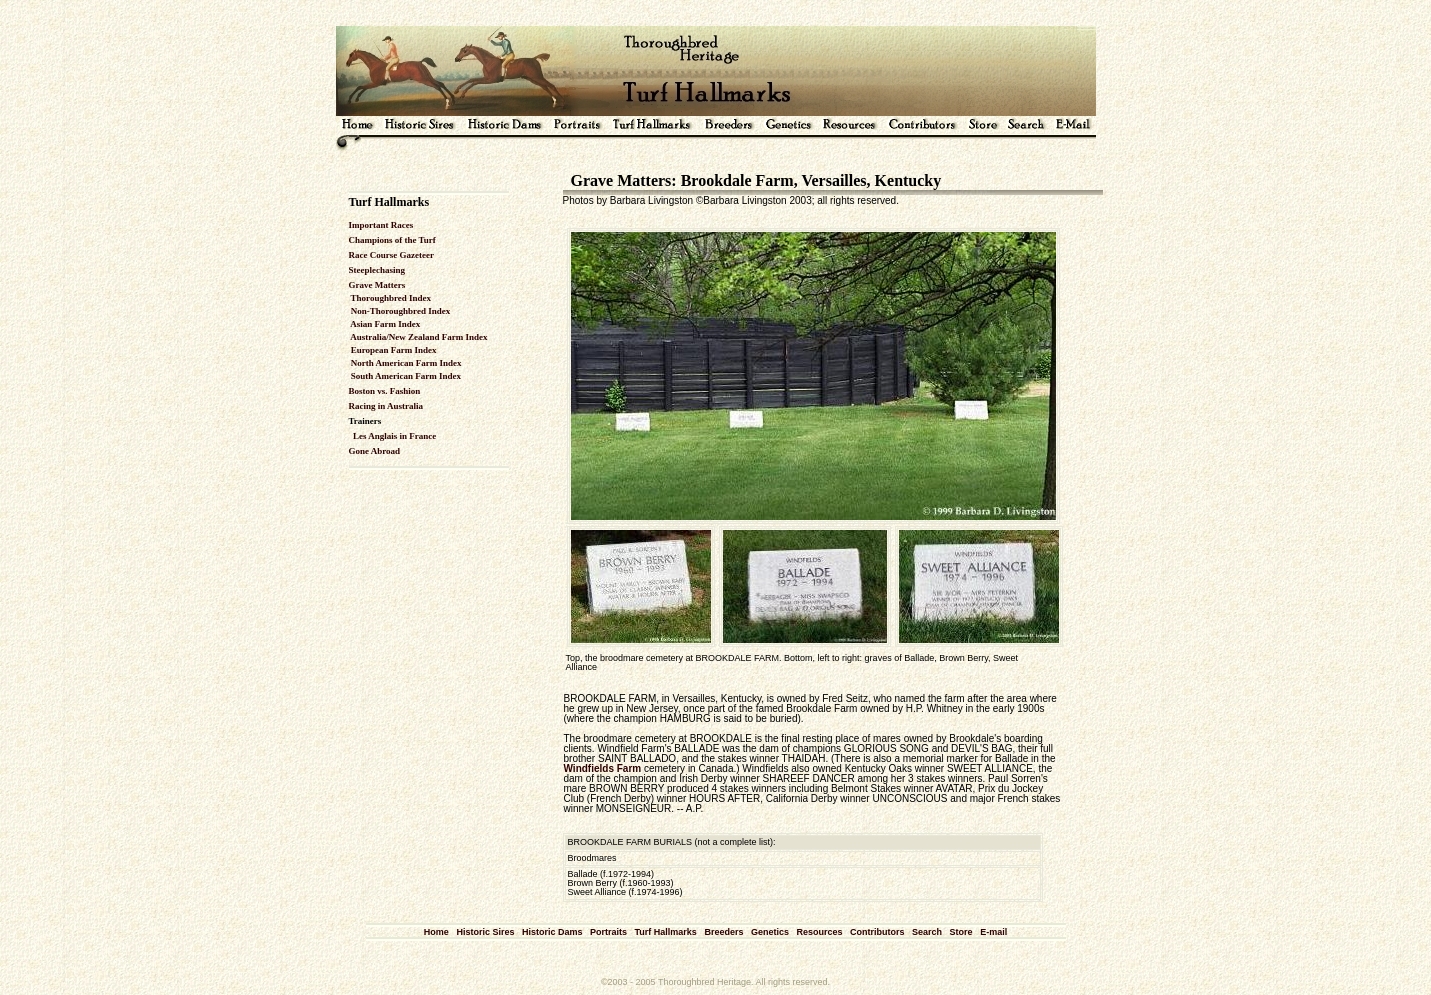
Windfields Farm (603, 768)
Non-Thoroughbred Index (400, 311)
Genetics (770, 932)
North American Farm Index (405, 363)
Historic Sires (485, 932)
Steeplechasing (377, 270)
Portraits (608, 932)
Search (927, 932)
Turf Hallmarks (666, 932)
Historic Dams (552, 932)
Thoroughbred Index (390, 298)
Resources (819, 932)
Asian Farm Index (385, 324)
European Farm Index (393, 350)
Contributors (877, 932)
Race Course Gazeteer (391, 255)
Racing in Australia (386, 406)
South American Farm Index (405, 376)
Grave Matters (377, 285)
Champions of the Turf (392, 240)
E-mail (993, 932)
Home (436, 932)
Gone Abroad (375, 451)
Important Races (381, 225)
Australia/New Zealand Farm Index (418, 337)
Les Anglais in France (394, 436)
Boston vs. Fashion (385, 391)
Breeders (723, 932)
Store (961, 932)
